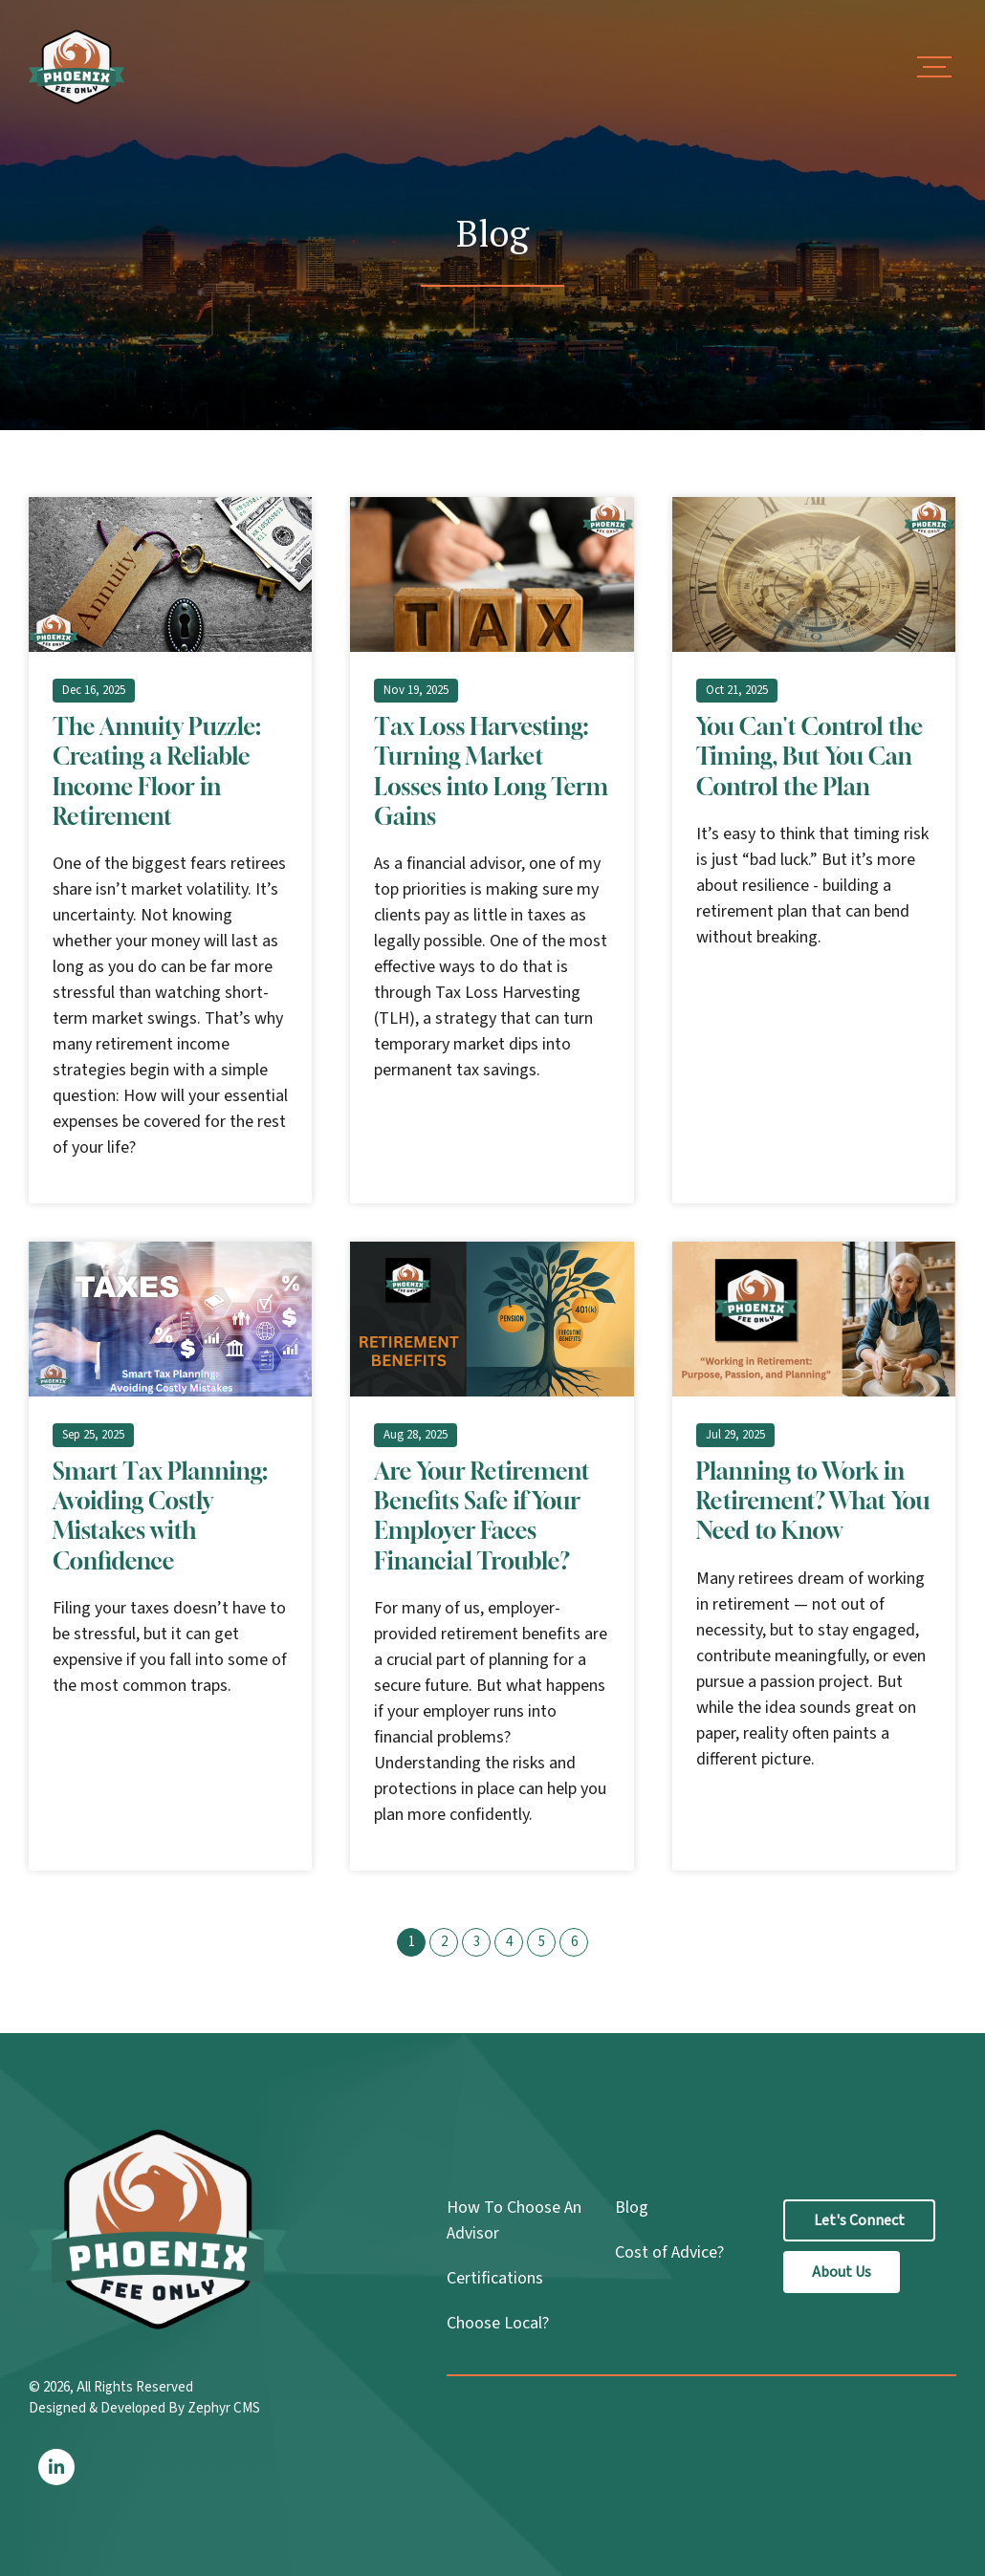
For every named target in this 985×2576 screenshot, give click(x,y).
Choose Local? (498, 2323)
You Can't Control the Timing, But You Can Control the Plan (809, 756)
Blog (631, 2207)
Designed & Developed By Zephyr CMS (144, 2408)
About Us (841, 2272)
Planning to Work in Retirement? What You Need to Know (813, 1501)
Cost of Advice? (669, 2252)
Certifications (495, 2278)
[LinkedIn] (56, 2467)
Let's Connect (859, 2220)
